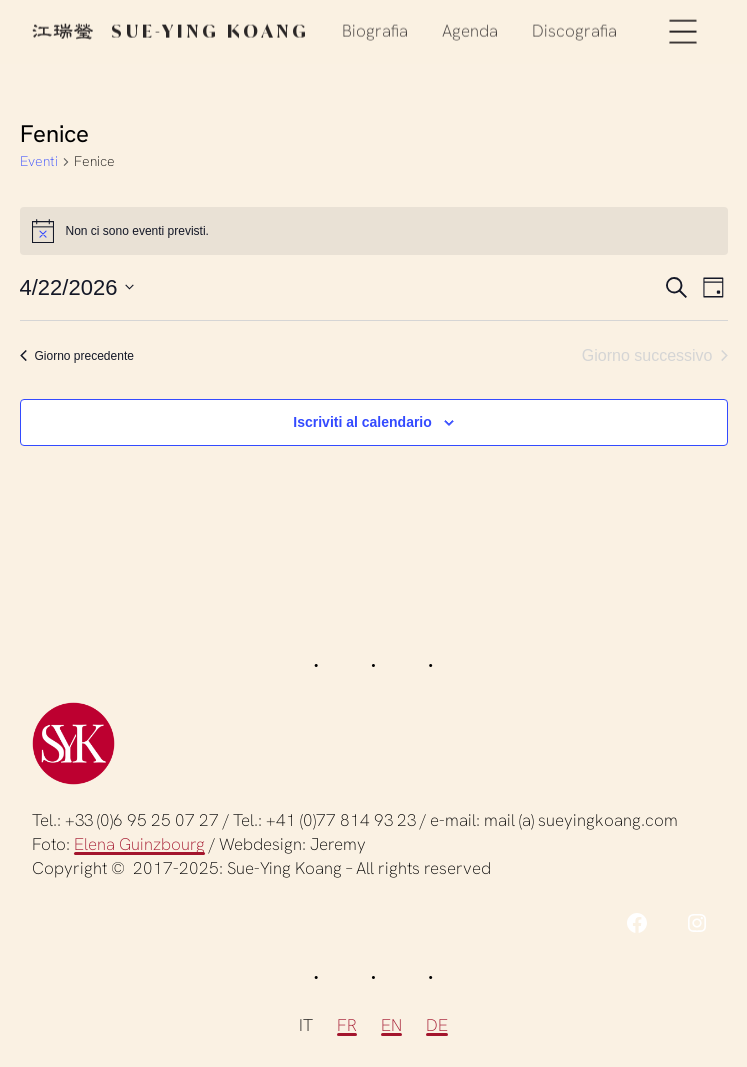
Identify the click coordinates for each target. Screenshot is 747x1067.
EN (391, 1025)
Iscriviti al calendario (362, 422)
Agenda (470, 29)
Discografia (574, 29)
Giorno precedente (77, 356)
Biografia (375, 29)
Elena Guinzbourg (139, 844)
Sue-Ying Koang (171, 29)
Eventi (39, 161)
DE (437, 1025)
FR (347, 1025)
